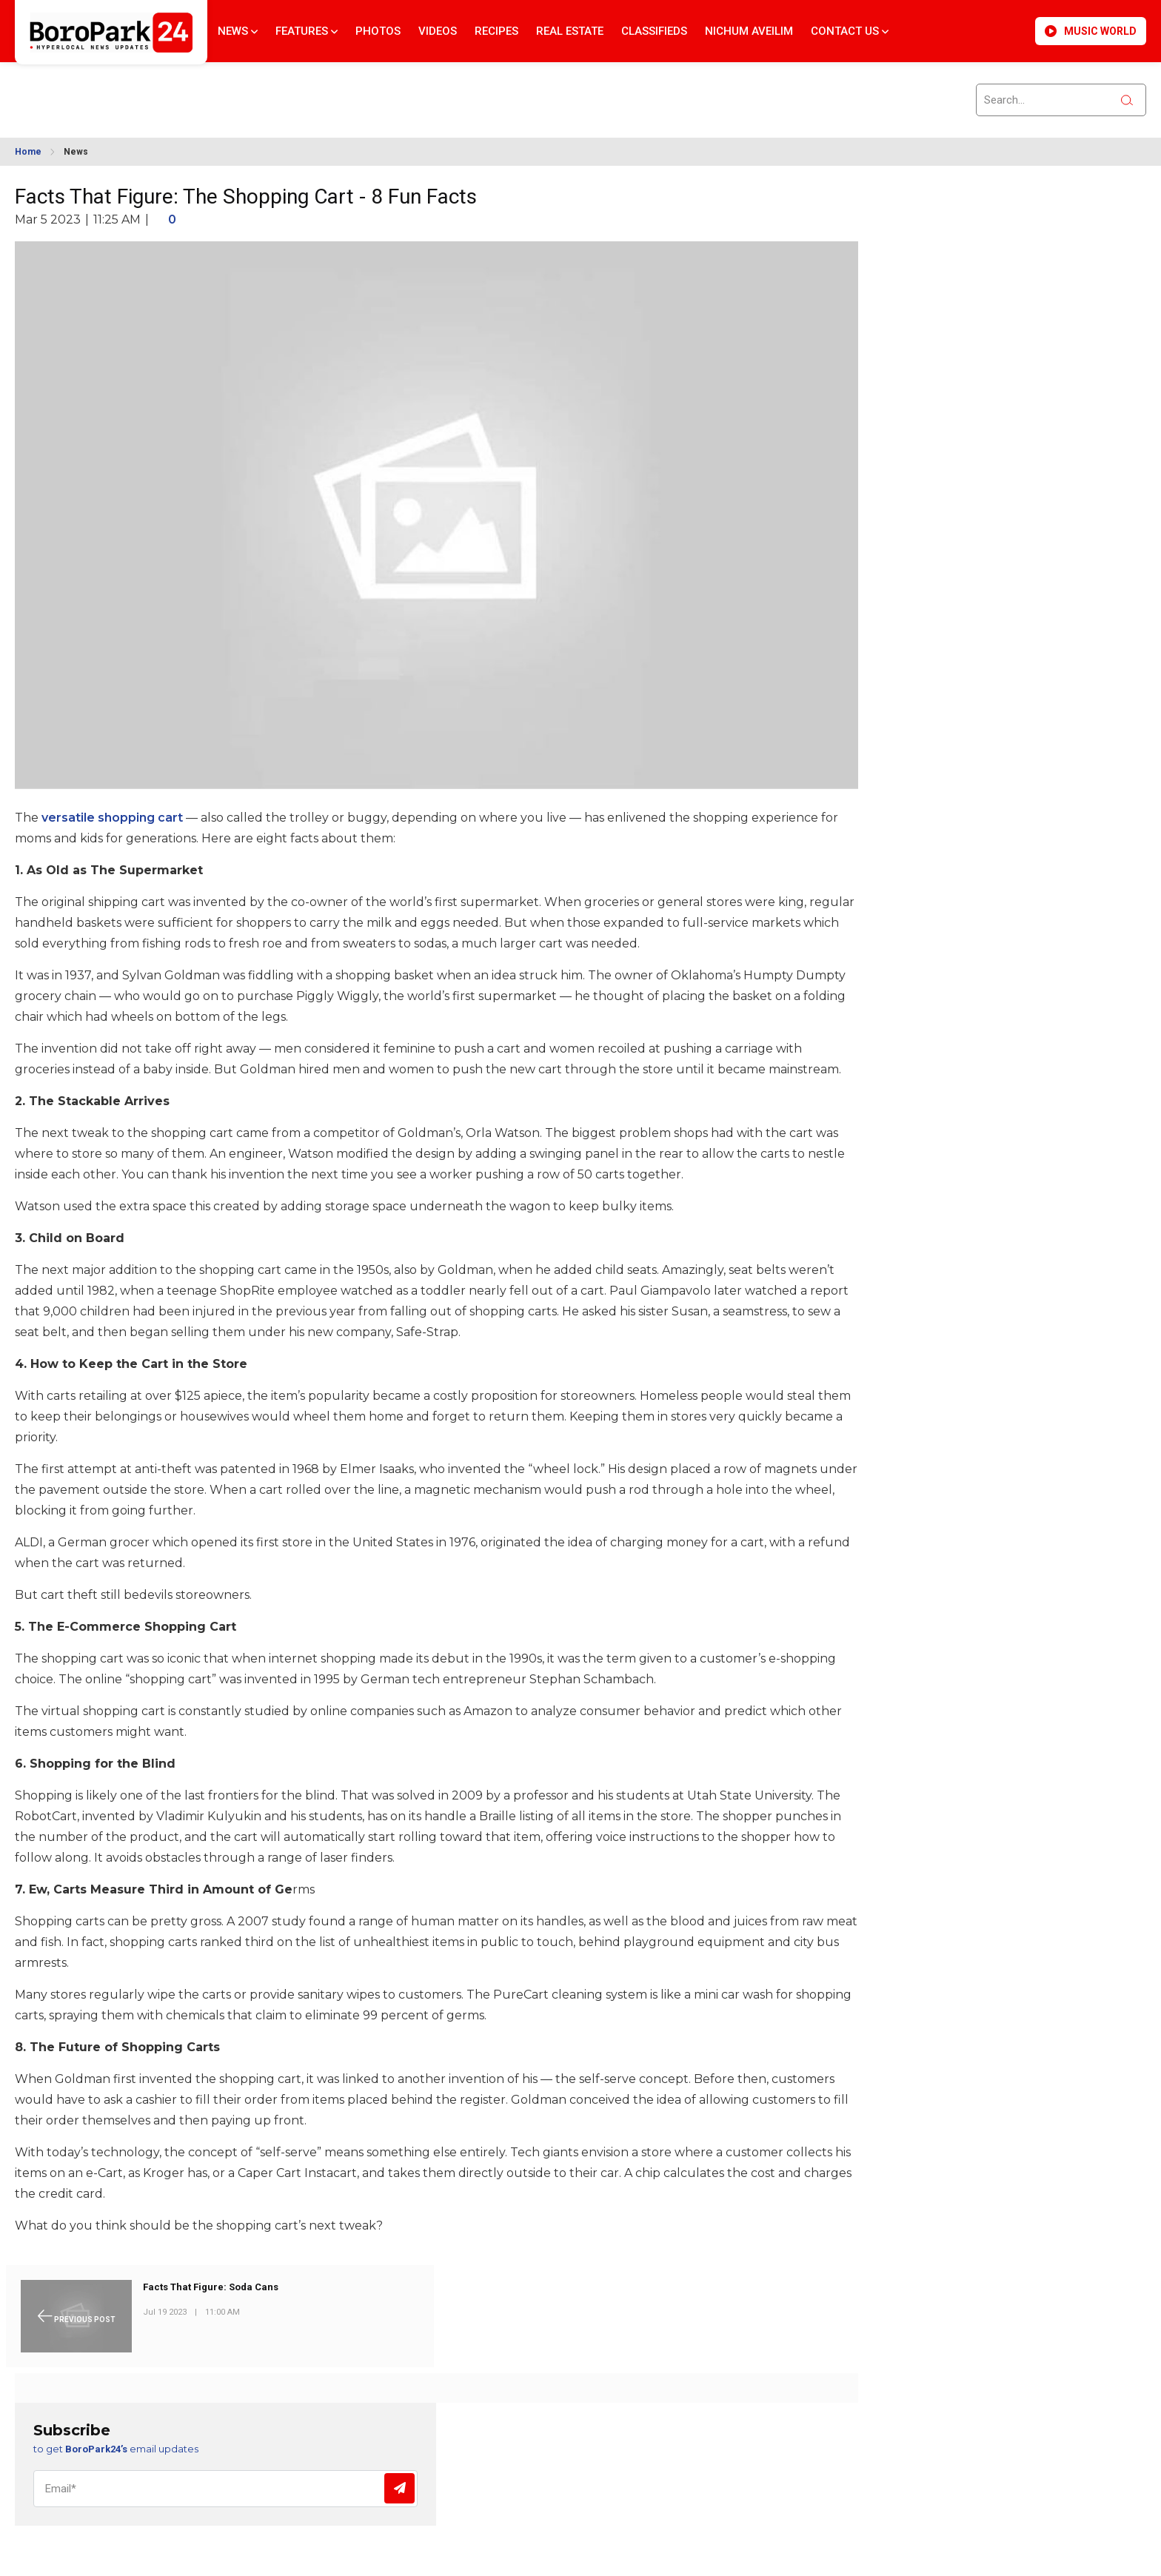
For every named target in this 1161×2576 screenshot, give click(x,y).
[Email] (225, 2488)
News (238, 31)
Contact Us (850, 31)
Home (28, 152)
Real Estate (569, 31)
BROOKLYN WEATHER (148, 91)
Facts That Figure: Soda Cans (210, 2286)
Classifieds (654, 31)
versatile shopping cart (112, 818)
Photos (378, 31)
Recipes (496, 31)
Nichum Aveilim (749, 31)
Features (306, 31)
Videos (437, 31)
